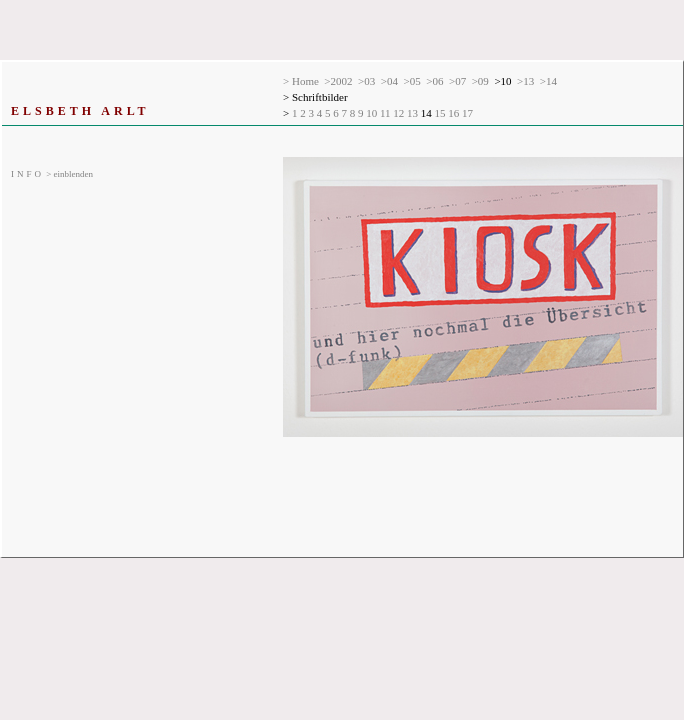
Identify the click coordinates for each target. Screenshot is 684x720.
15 (442, 113)
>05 (412, 81)
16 (455, 113)
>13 (525, 81)
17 (469, 113)
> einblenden (52, 174)
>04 (389, 81)
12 (400, 113)
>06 (434, 81)
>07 (457, 81)
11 (386, 113)
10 (373, 113)
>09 (480, 81)
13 (414, 113)
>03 (366, 81)
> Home (301, 81)
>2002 (338, 81)
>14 (548, 81)
